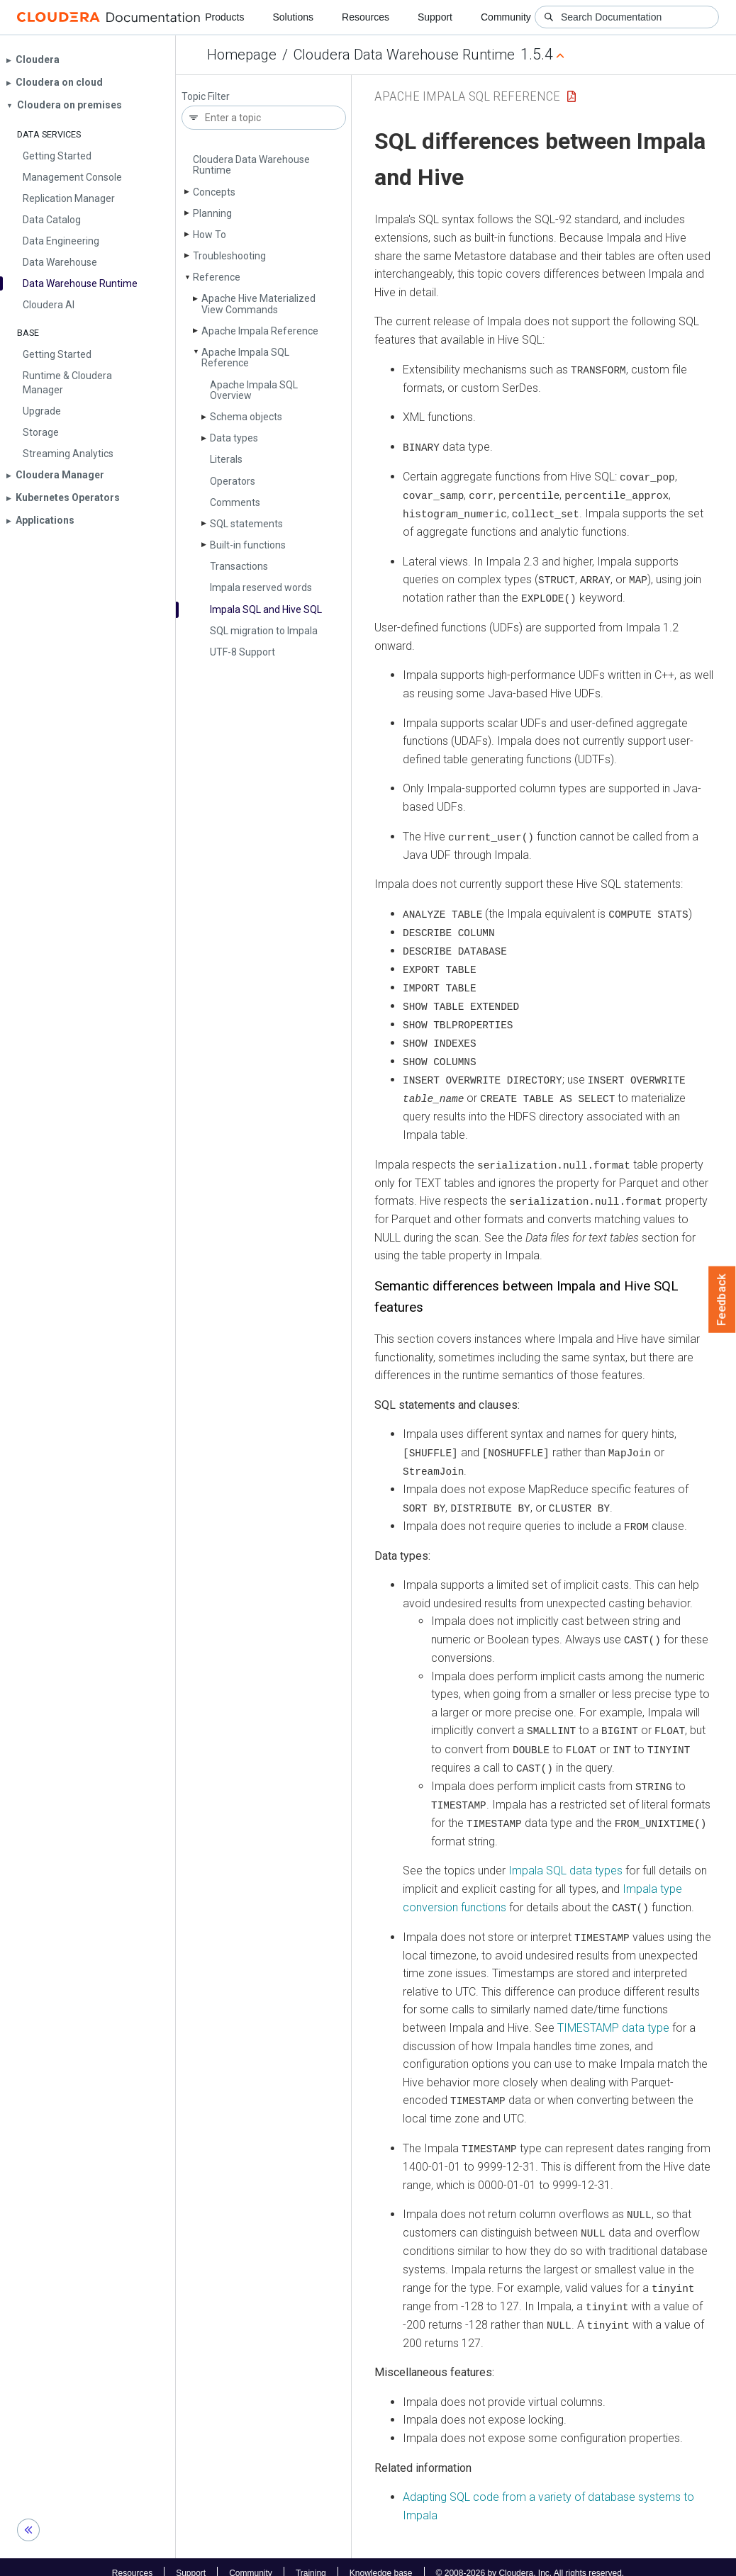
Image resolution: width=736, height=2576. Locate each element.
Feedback (722, 1299)
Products (224, 17)
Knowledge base (381, 2560)
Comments (235, 502)
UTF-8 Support (242, 652)
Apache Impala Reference (259, 331)
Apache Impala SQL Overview (254, 390)
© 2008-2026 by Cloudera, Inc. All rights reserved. (530, 2560)
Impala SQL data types (565, 1860)
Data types (234, 438)
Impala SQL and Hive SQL (266, 609)
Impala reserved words (261, 587)
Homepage (242, 54)
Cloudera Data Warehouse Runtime (404, 54)
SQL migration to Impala (264, 630)
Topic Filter (206, 96)
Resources (365, 17)
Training (311, 2560)
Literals (226, 459)
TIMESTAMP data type (613, 2017)
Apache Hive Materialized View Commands (258, 304)
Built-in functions (248, 545)
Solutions (292, 17)
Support (435, 17)
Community (506, 17)
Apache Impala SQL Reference (245, 358)
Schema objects (246, 416)
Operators (232, 481)
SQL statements (246, 523)
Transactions (239, 566)
